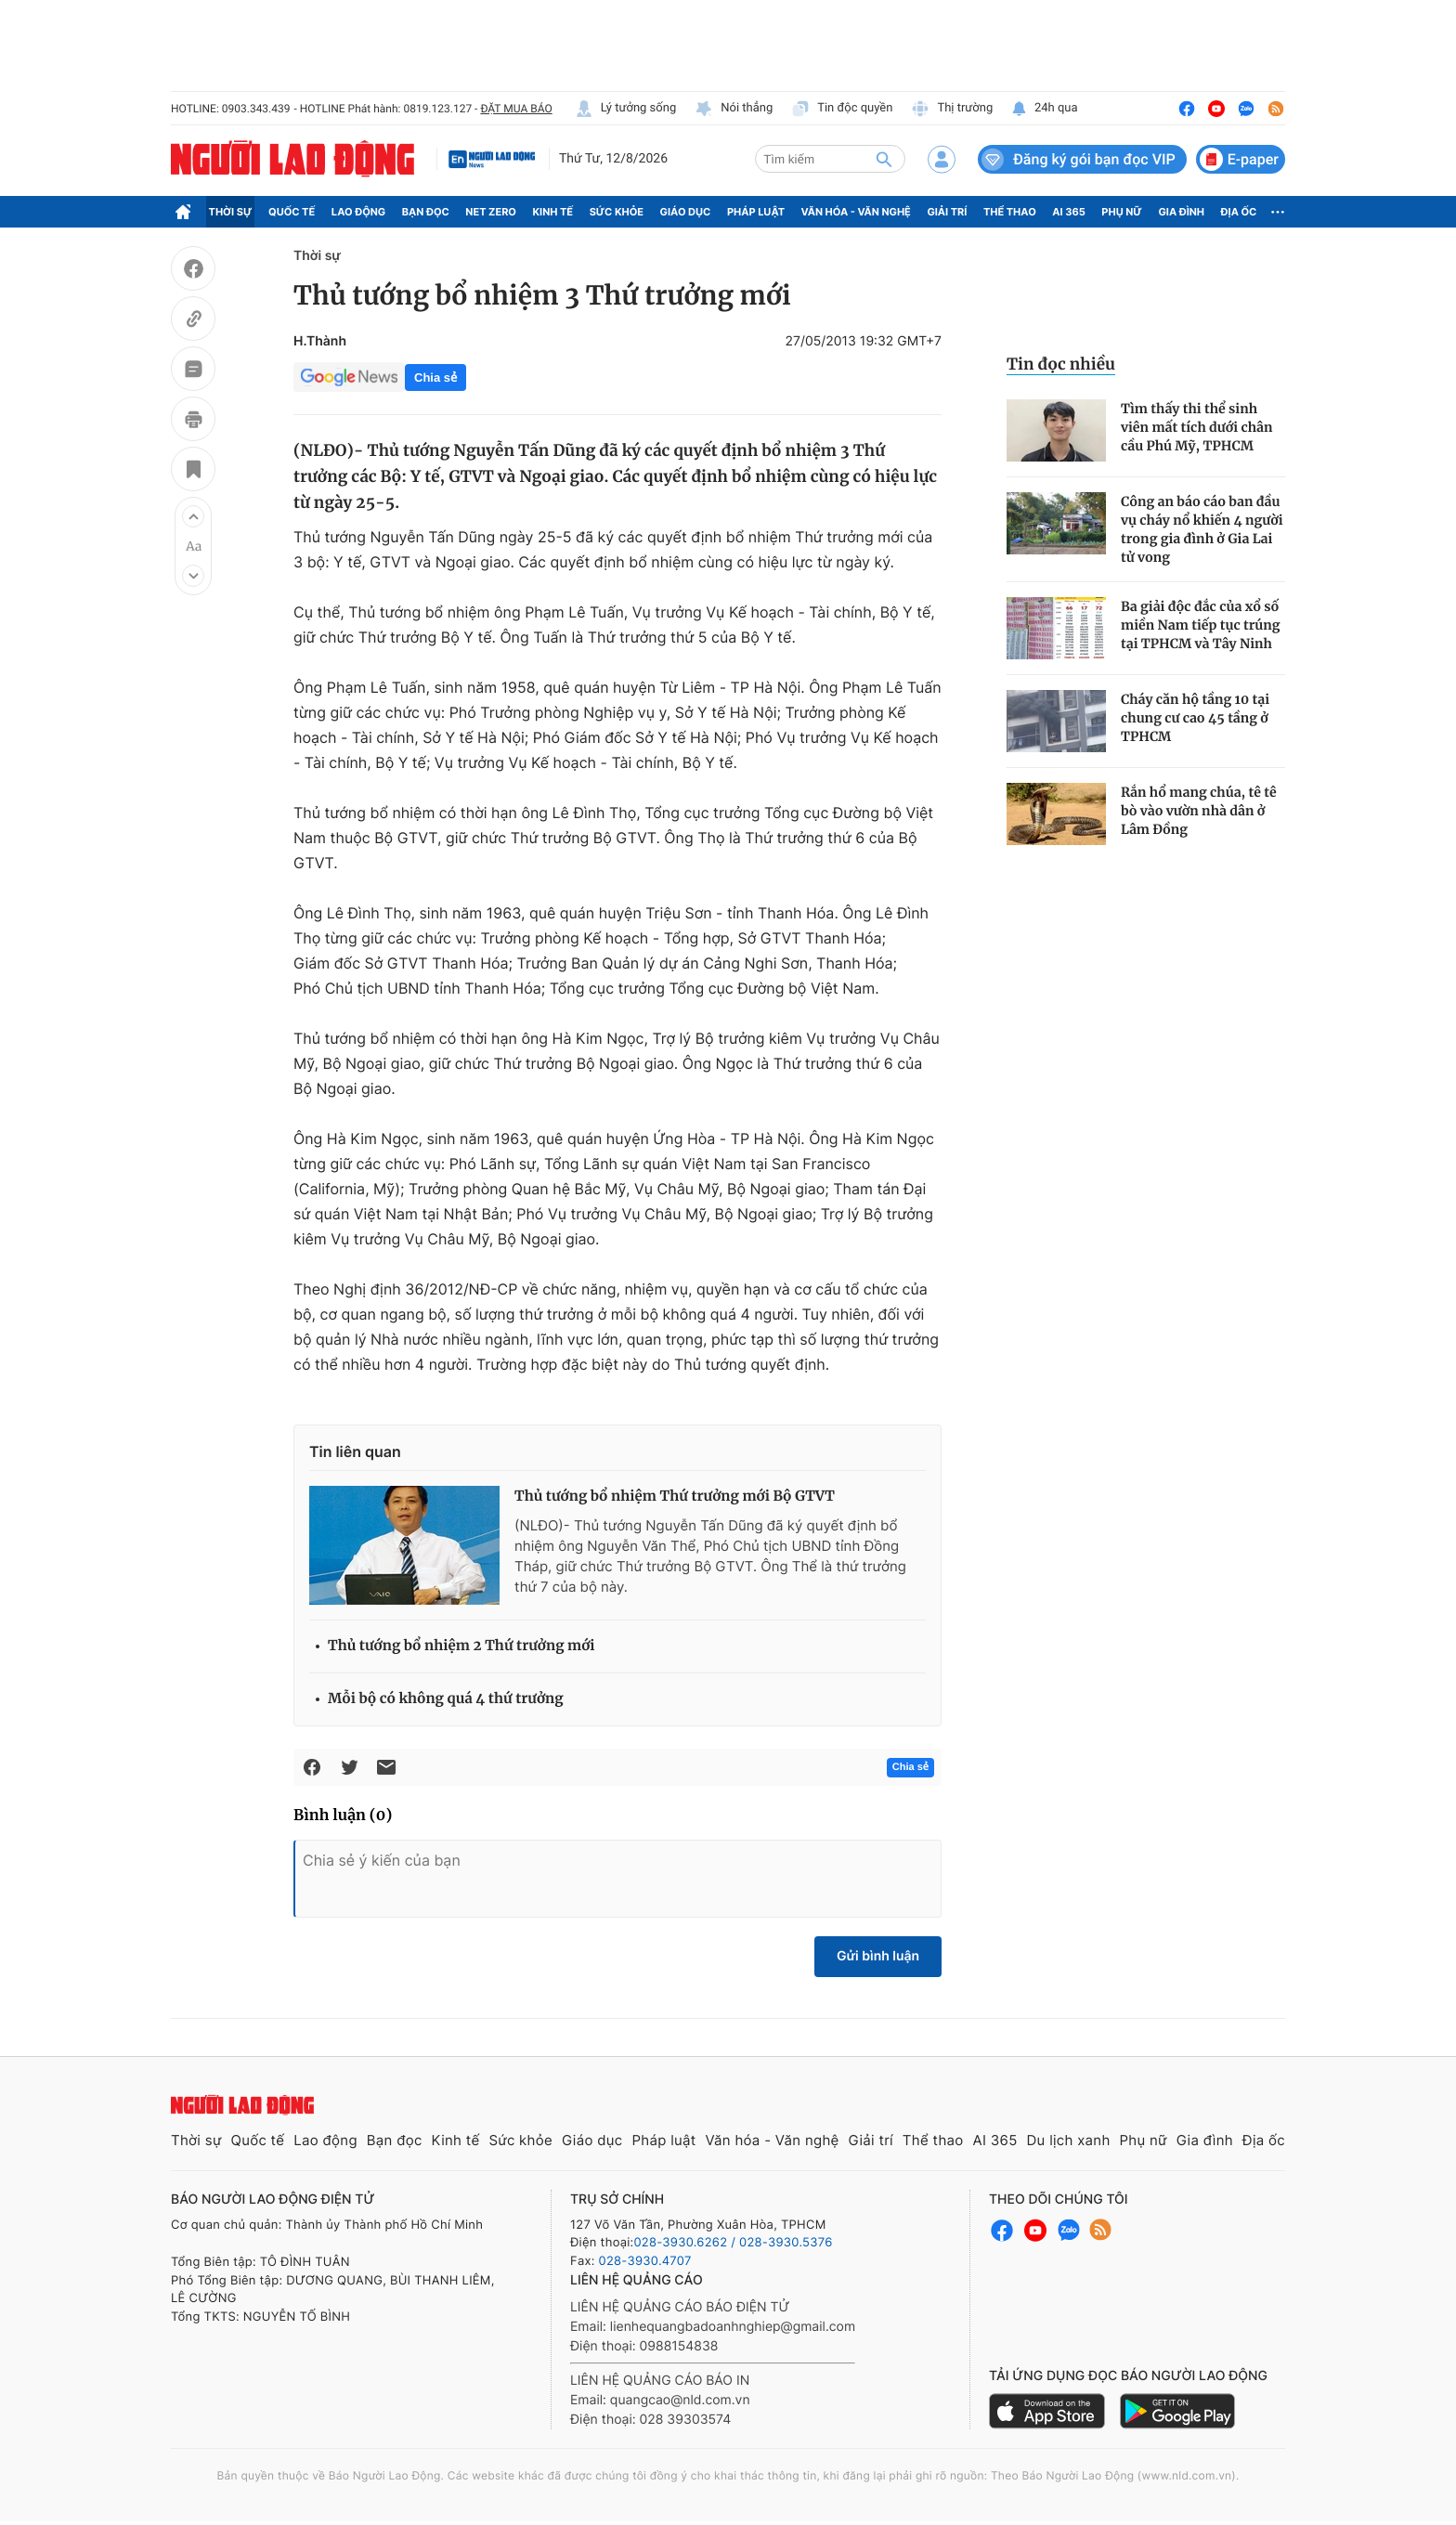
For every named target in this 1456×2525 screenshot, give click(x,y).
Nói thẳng (734, 108)
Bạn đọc (425, 211)
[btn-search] (884, 159)
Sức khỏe (617, 211)
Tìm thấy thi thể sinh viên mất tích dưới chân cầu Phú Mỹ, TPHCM (1197, 427)
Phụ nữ (1121, 211)
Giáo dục (685, 211)
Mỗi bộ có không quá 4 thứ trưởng (446, 1699)
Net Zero (490, 211)
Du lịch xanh (1069, 2140)
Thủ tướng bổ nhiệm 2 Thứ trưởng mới (461, 1646)
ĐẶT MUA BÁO (516, 108)
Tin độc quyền (841, 108)
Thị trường (952, 108)
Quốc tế (291, 211)
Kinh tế (553, 211)
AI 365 (1068, 211)
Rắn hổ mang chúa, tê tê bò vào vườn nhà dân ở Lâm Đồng (1199, 811)
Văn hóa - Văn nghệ (856, 211)
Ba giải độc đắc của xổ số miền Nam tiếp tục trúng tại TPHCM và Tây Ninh (1200, 625)
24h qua (1044, 108)
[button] (193, 516)
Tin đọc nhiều (1061, 364)
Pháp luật (756, 211)
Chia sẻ (435, 377)
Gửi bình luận (878, 1956)
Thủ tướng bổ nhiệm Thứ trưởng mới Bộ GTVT (674, 1496)
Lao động (359, 211)
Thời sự (231, 211)
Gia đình (1181, 211)
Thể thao (1009, 211)
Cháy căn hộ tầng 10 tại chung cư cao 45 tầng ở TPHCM (1195, 718)
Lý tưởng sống (626, 108)
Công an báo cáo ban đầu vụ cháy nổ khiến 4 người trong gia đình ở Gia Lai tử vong (1202, 529)
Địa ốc (1239, 211)
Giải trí (947, 211)
